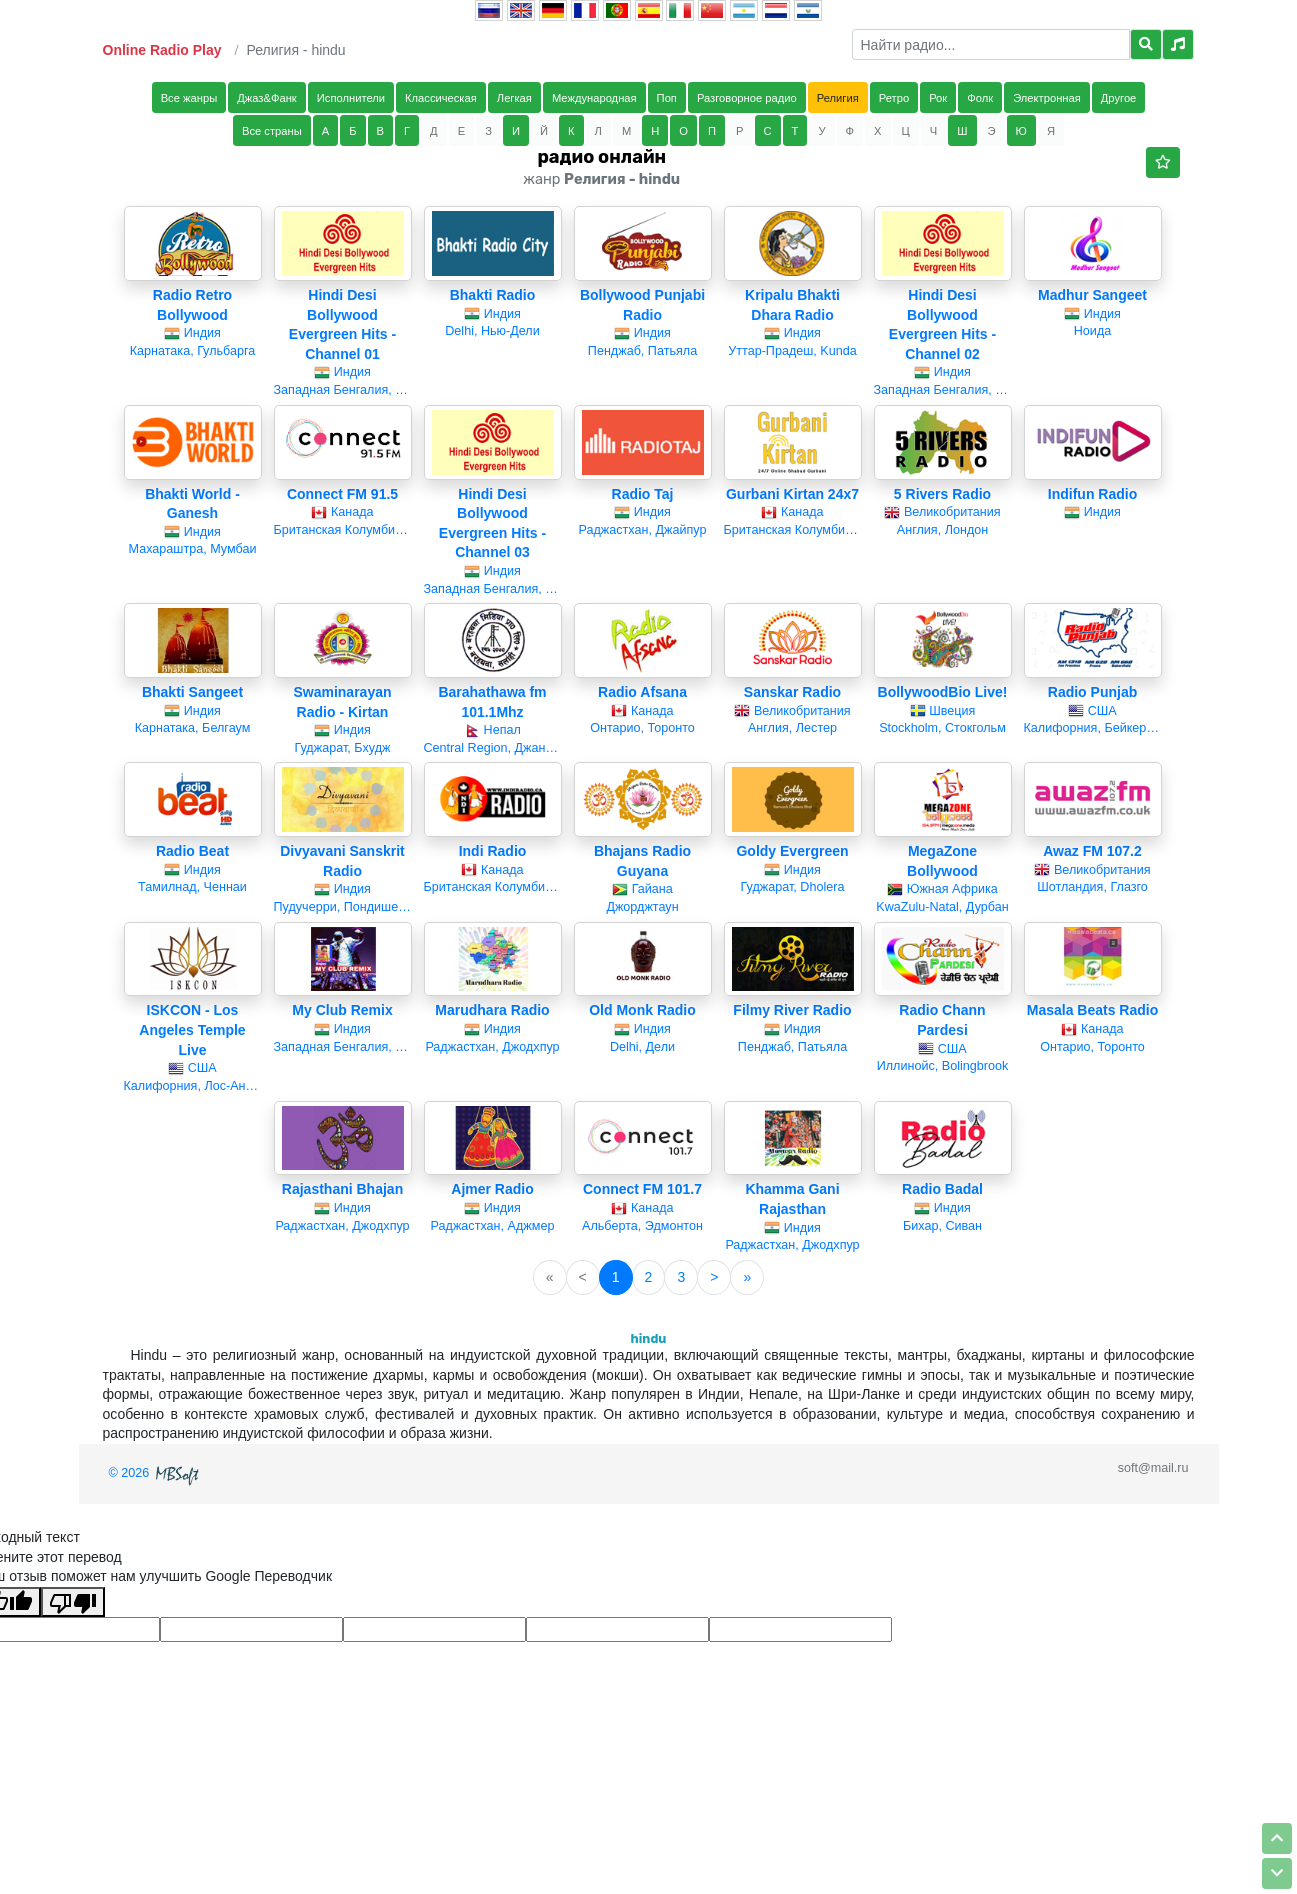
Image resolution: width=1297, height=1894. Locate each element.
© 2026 (156, 1473)
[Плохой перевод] (73, 1602)
